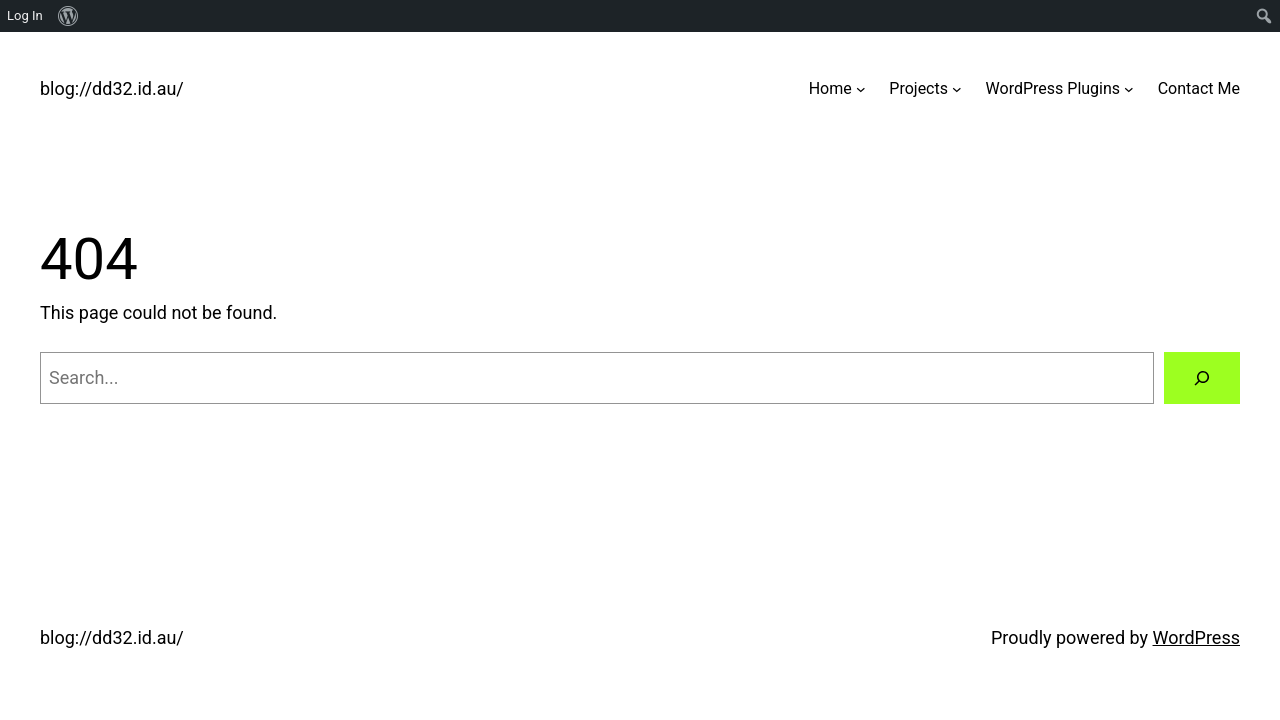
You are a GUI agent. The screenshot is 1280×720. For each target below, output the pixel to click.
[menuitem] (68, 16)
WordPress (1196, 637)
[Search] (1202, 378)
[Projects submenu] (957, 89)
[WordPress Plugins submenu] (1129, 89)
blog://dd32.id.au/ (112, 88)
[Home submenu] (861, 89)
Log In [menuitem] (25, 15)
